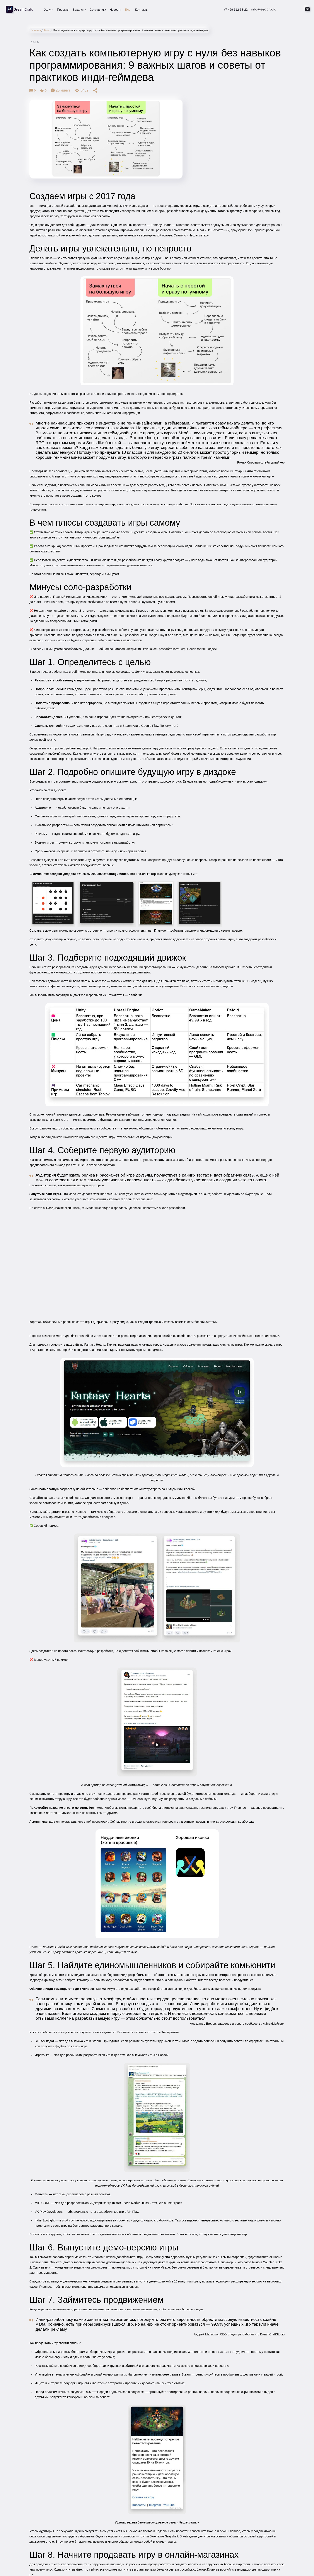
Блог (128, 9)
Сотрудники (98, 9)
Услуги (48, 9)
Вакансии (79, 9)
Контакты (141, 9)
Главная (36, 30)
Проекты (63, 9)
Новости (115, 9)
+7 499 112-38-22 (236, 9)
